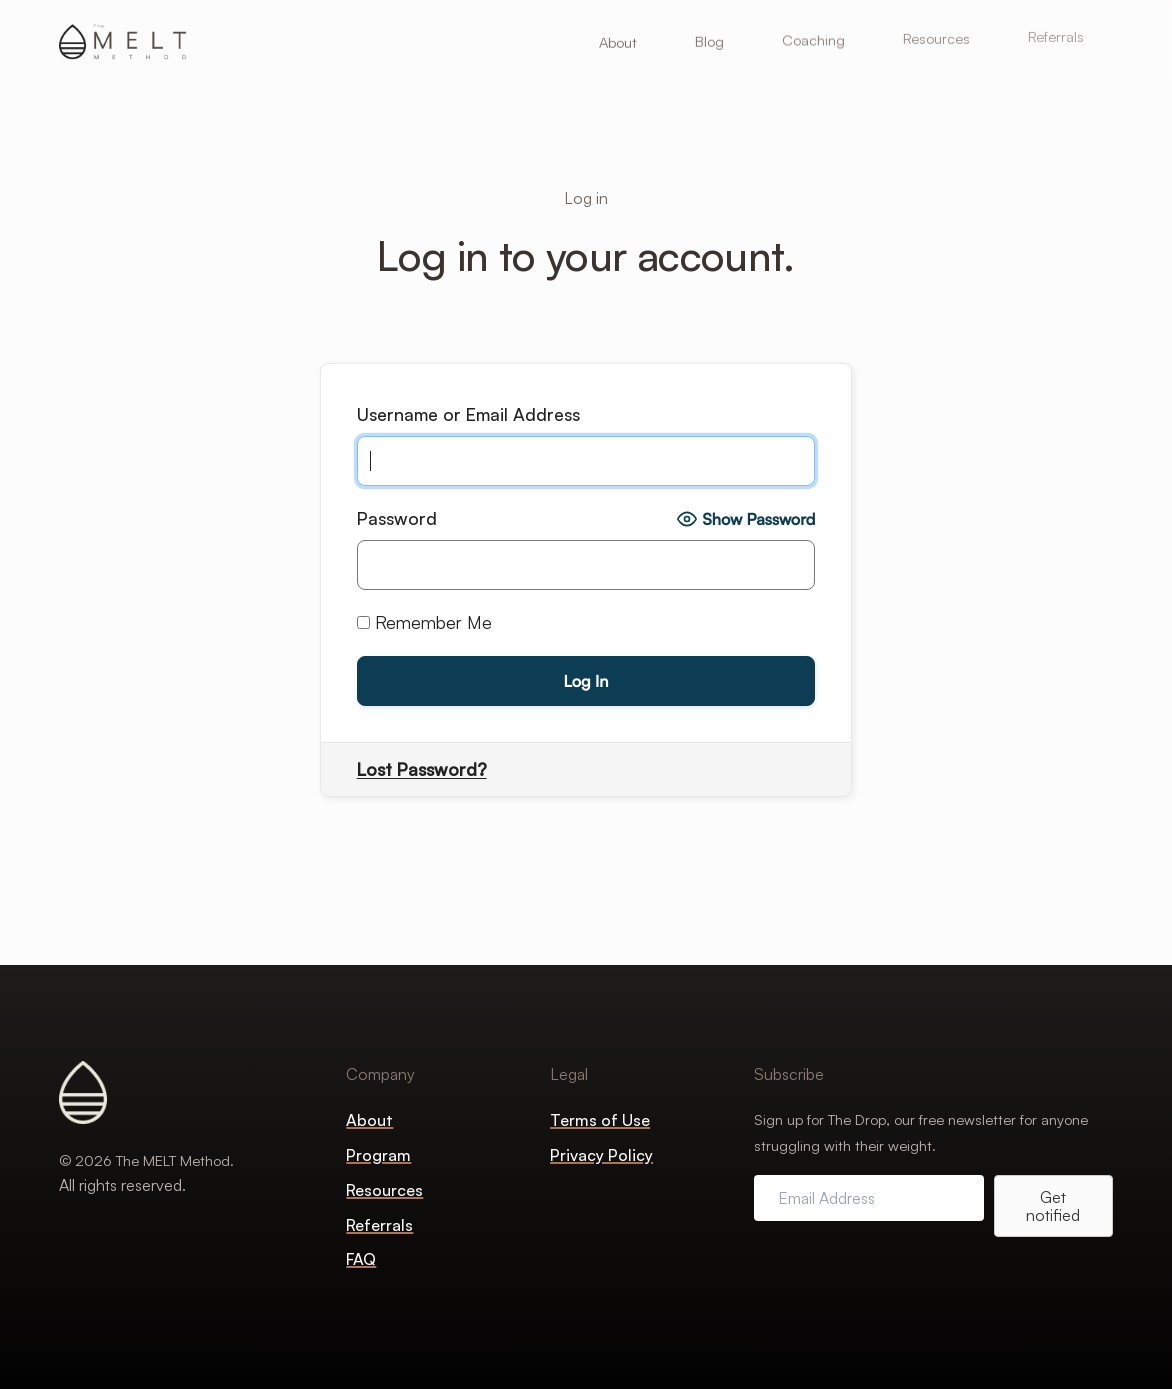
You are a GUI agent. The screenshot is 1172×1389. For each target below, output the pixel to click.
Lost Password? (422, 769)
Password (397, 518)
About (369, 1120)
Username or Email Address (468, 414)
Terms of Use (600, 1120)
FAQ (361, 1259)
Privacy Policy (601, 1155)
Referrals (379, 1225)
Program (378, 1155)
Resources (384, 1190)
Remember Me (424, 622)
